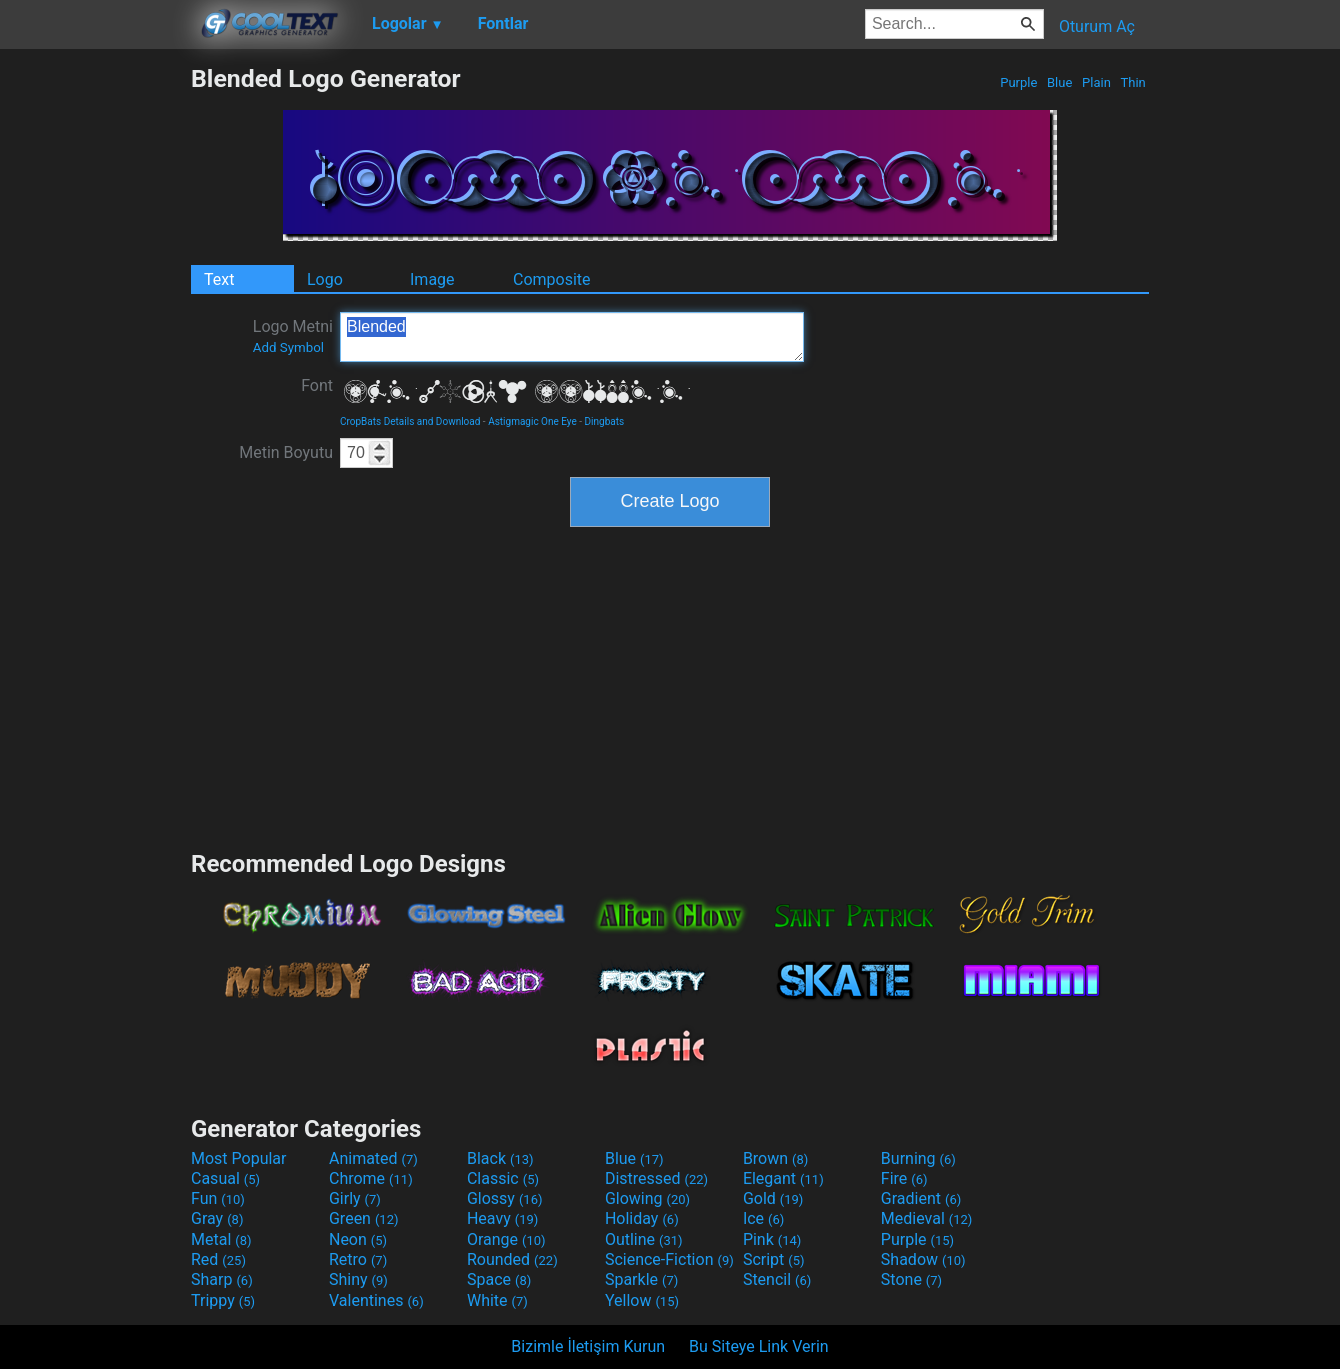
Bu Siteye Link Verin (759, 1346)
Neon (358, 1239)
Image (432, 279)
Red (218, 1259)
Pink (772, 1239)
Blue (1060, 82)
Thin (1133, 82)
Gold (773, 1198)
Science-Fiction (669, 1259)
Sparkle (641, 1279)
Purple (1019, 82)
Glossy (505, 1198)
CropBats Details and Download (410, 421)
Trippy (223, 1300)
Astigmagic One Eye (532, 421)
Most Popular (239, 1158)
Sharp (222, 1279)
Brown (775, 1158)
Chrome (371, 1178)
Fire (904, 1178)
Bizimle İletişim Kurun (588, 1346)
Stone (911, 1279)
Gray (217, 1218)
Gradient (921, 1198)
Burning (918, 1158)
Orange (506, 1239)
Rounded (512, 1259)
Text (219, 279)
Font (317, 385)
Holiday (642, 1218)
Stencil (777, 1279)
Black (500, 1158)
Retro (358, 1259)
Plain (1096, 82)
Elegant (783, 1178)
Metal (221, 1239)
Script (774, 1259)
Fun (218, 1198)
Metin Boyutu (286, 452)
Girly (355, 1198)
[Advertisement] (95, 364)
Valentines (376, 1300)
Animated (373, 1158)
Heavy (502, 1218)
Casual (225, 1178)
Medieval (927, 1218)
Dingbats (605, 421)
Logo (325, 279)
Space (499, 1279)
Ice (763, 1218)
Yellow (642, 1300)
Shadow (923, 1259)
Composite (552, 279)
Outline (644, 1239)
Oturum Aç (1097, 26)
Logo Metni (293, 336)
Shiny (358, 1279)
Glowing (647, 1198)
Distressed (656, 1178)
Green (364, 1218)
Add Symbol (288, 347)
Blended (572, 337)
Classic (503, 1178)
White (497, 1300)
